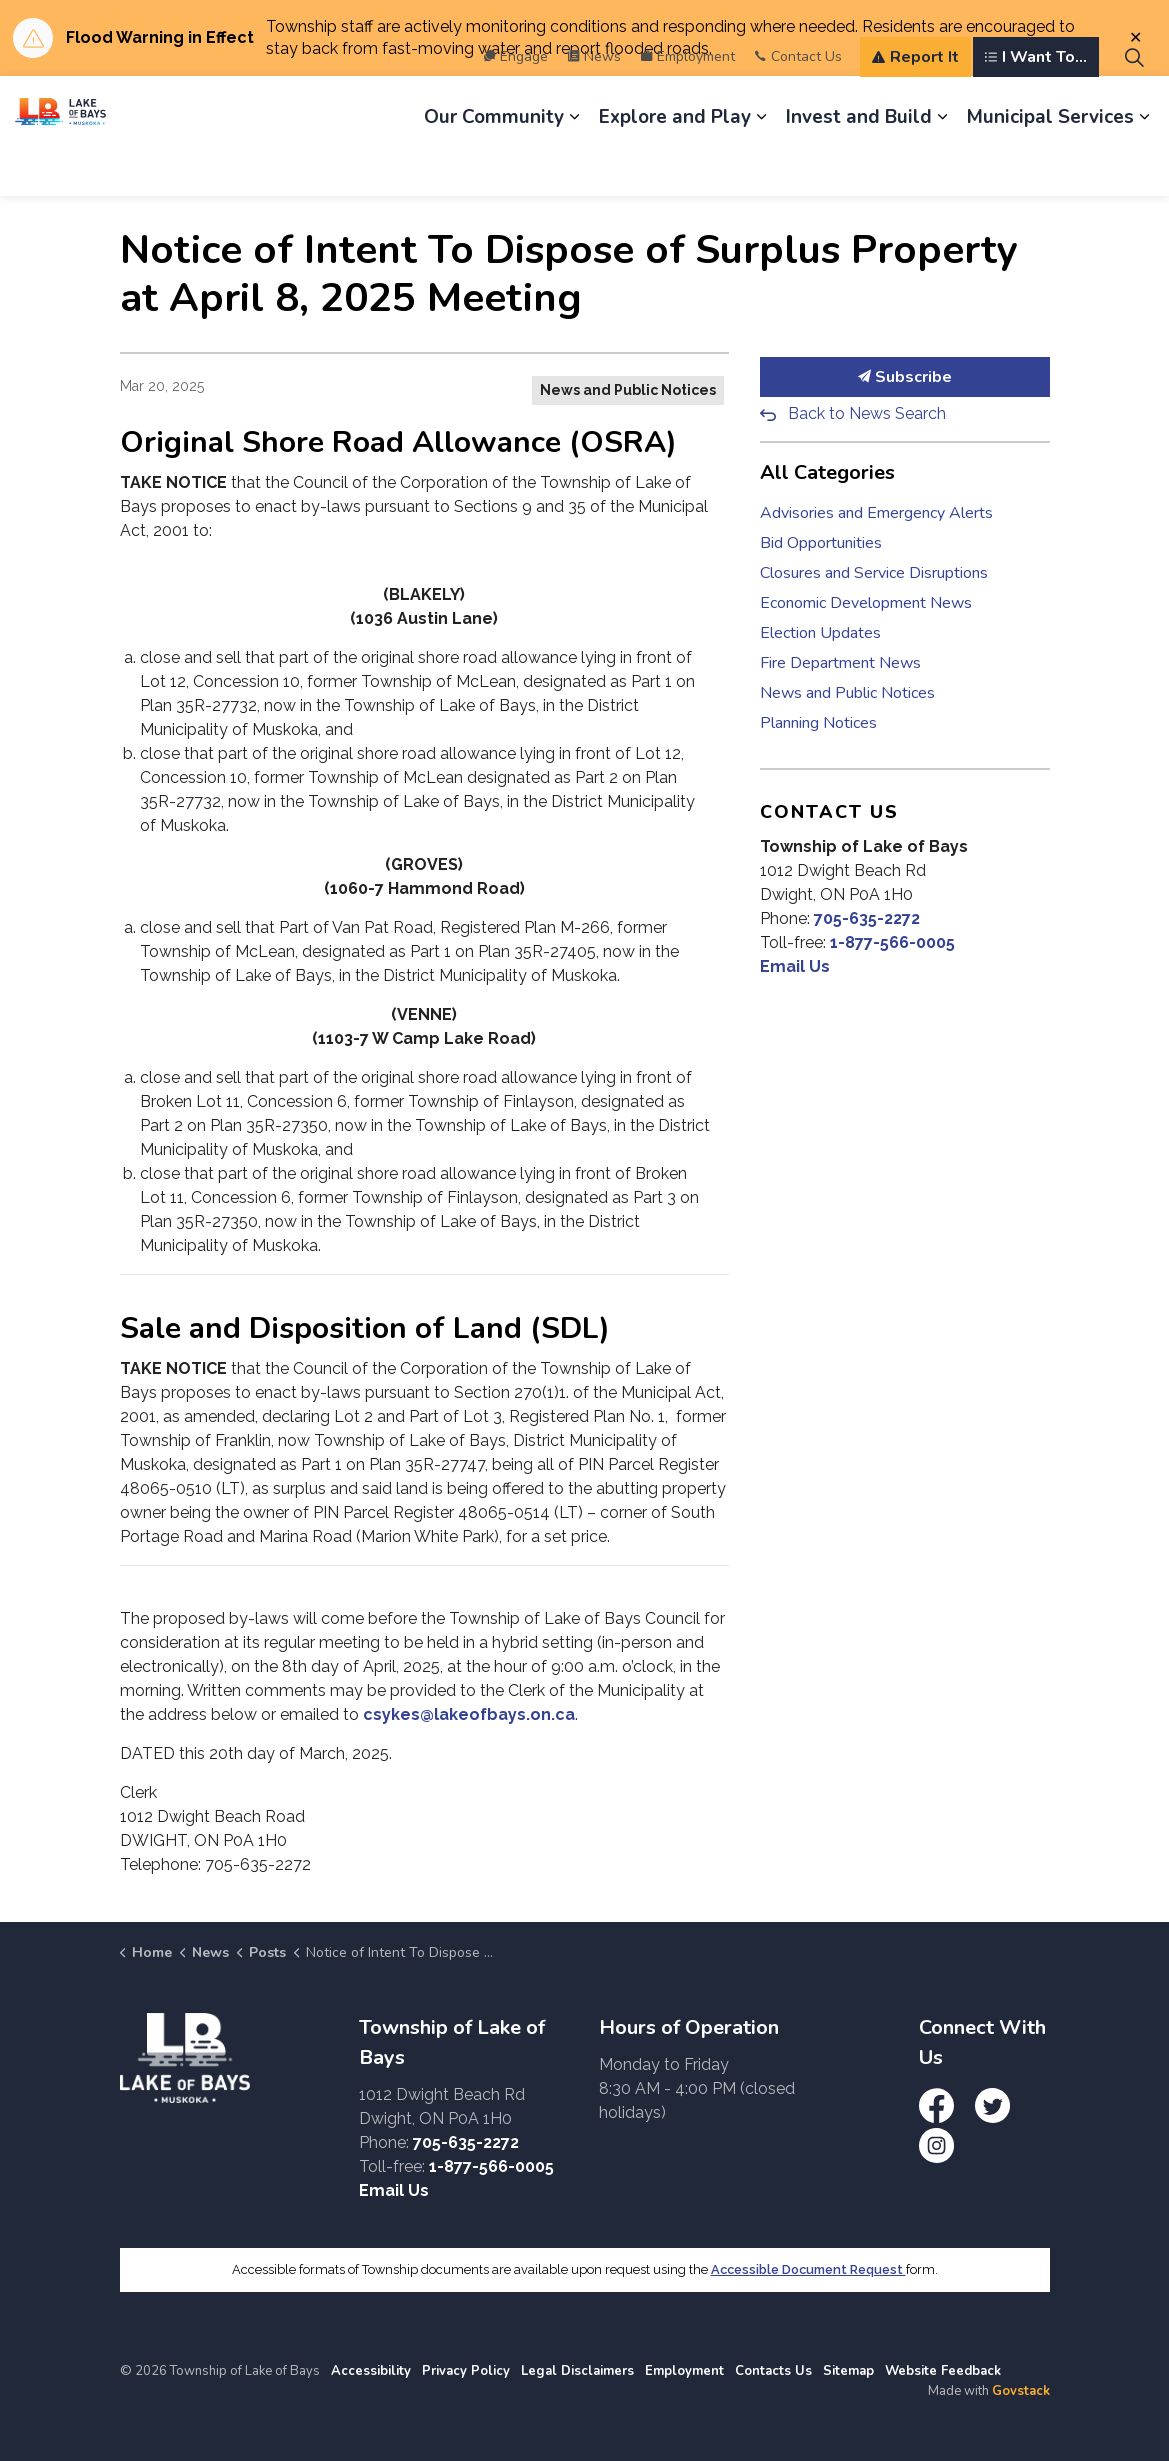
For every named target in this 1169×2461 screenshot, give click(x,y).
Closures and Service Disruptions (874, 573)
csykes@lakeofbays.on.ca (469, 1714)
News (594, 105)
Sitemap (848, 2371)
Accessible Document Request (808, 2269)
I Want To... (1036, 106)
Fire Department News (840, 663)
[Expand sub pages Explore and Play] (761, 166)
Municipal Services (1050, 166)
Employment (688, 105)
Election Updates (820, 633)
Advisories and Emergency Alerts (876, 513)
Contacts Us (773, 2371)
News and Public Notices (628, 390)
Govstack (1021, 2391)
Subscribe (905, 377)
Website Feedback (943, 2371)
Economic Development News (866, 603)
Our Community (494, 166)
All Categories (827, 472)
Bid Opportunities (821, 543)
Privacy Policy (466, 2371)
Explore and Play (675, 166)
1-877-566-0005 (892, 942)
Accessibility (371, 2371)
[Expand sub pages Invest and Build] (942, 166)
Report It (915, 106)
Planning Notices (818, 723)
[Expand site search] (1134, 106)
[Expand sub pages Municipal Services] (1144, 166)
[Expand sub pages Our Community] (574, 166)
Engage (516, 105)
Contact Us (798, 105)
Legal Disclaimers (577, 2371)
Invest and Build (859, 166)
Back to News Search (867, 413)
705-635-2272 (867, 918)
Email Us (795, 966)
